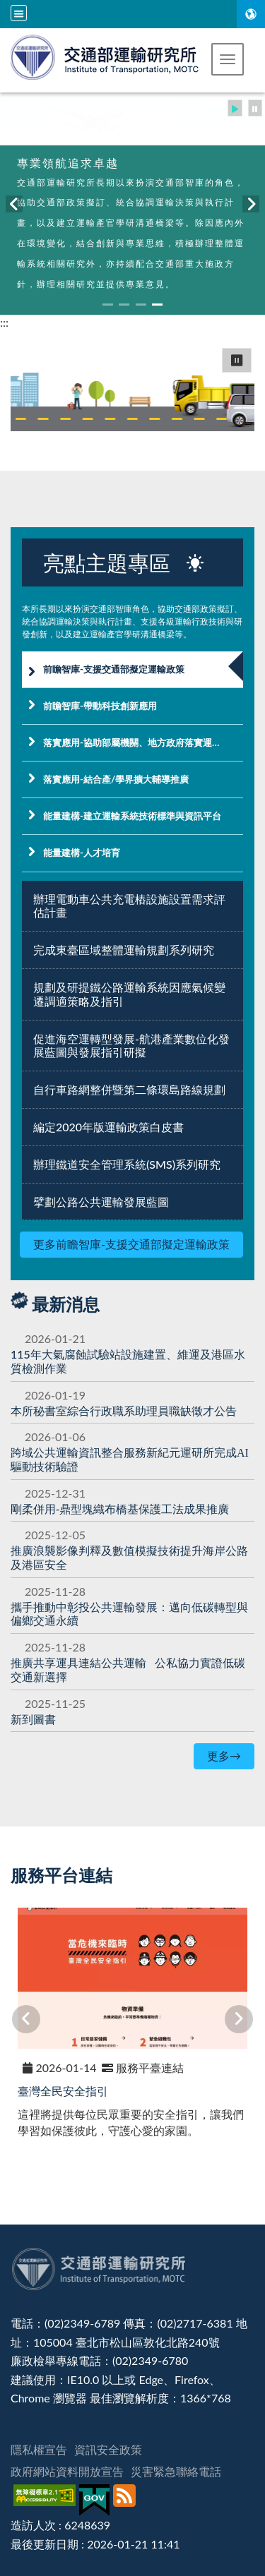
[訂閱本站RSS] (126, 2500)
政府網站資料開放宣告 (67, 2471)
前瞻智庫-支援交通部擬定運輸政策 (113, 669)
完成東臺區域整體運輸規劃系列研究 (123, 949)
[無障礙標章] (46, 2500)
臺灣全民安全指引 (63, 2090)
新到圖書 (33, 1719)
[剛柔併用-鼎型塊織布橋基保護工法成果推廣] (120, 1508)
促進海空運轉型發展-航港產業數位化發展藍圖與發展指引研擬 (131, 1045)
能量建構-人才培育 (81, 852)
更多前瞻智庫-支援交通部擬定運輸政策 (131, 1244)
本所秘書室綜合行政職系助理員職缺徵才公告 (124, 1410)
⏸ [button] (237, 359)
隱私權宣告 (39, 2449)
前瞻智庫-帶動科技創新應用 (100, 705)
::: (4, 322)
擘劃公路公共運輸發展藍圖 (101, 1201)
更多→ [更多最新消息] (224, 1755)
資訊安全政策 (108, 2449)
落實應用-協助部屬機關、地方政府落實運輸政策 (141, 742)
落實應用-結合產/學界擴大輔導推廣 (116, 779)
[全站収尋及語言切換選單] (19, 13)
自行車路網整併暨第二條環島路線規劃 (129, 1089)
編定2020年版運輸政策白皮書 (108, 1126)
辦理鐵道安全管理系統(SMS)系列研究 (126, 1164)
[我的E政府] (96, 2500)
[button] (227, 59)
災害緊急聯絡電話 (176, 2471)
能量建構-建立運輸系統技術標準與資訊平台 (132, 815)
